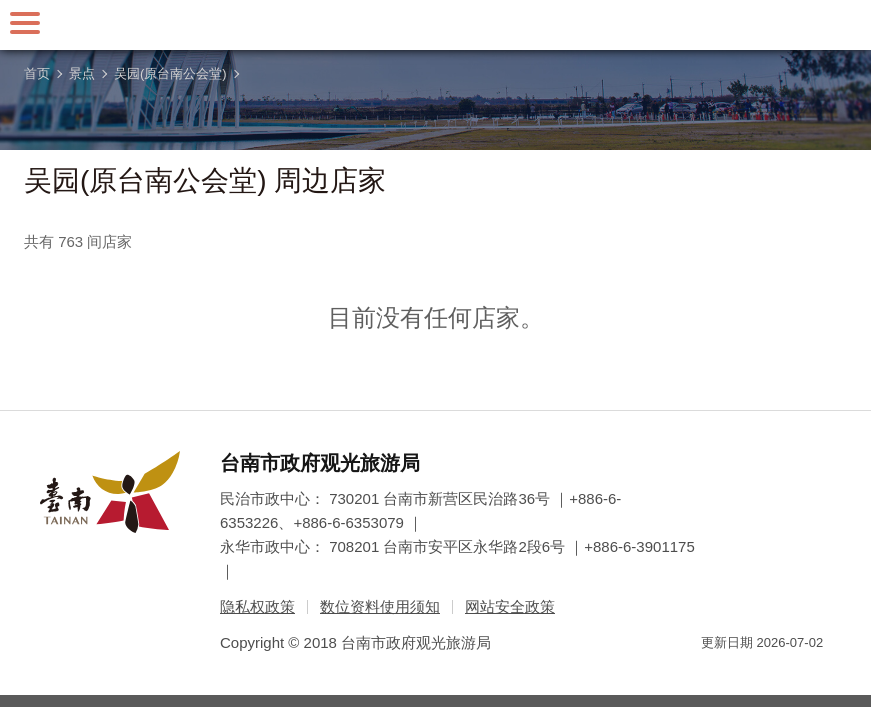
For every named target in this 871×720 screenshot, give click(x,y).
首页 (37, 73)
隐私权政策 (257, 606)
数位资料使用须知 (380, 606)
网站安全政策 (510, 606)
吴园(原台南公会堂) (170, 73)
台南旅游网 (436, 25)
